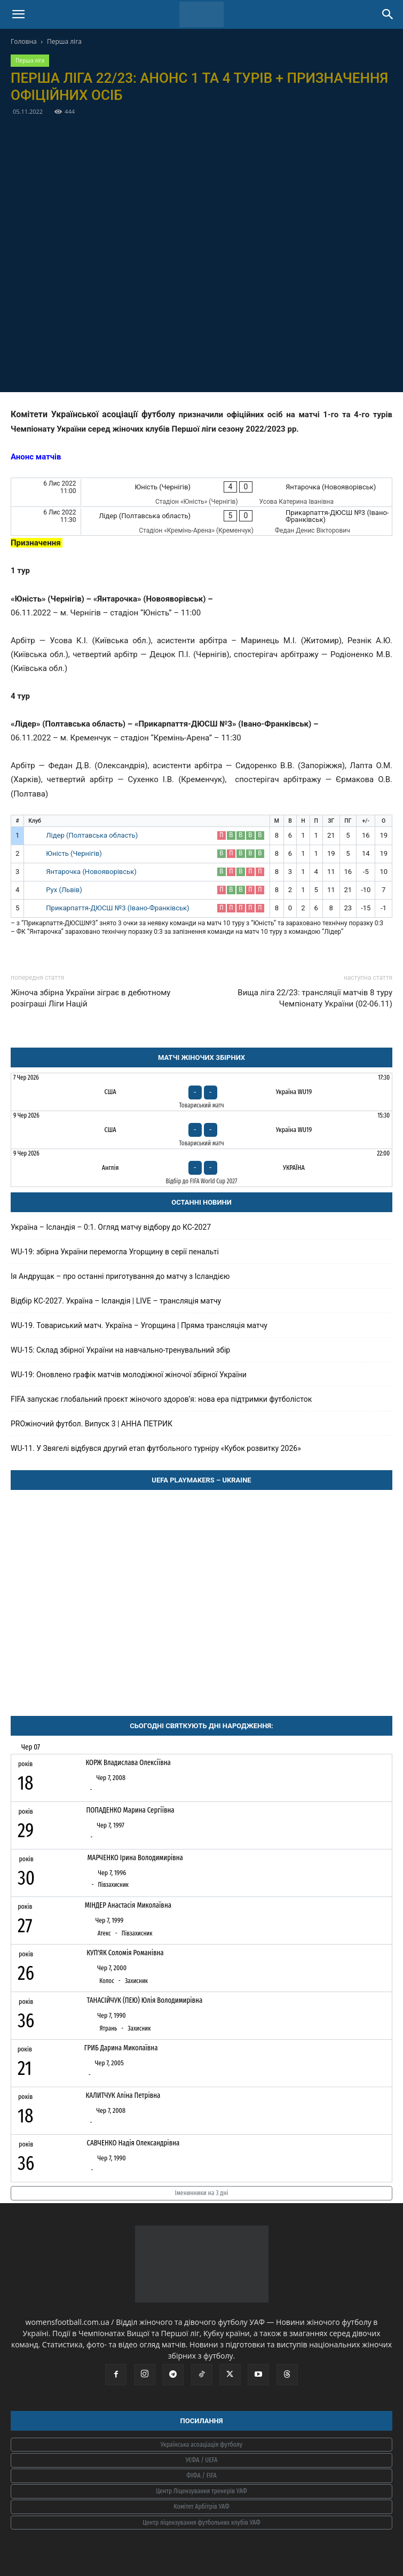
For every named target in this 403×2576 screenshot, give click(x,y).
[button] (18, 14)
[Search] (388, 14)
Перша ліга (64, 41)
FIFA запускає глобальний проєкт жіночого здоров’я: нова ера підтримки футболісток (161, 1399)
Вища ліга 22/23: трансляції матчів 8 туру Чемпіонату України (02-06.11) (315, 998)
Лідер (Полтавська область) (92, 835)
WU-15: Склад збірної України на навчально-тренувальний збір (120, 1350)
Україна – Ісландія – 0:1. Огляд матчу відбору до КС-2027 (111, 1227)
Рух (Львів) (64, 890)
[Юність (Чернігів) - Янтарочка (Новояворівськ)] (201, 492)
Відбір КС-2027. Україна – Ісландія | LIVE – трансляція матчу (116, 1301)
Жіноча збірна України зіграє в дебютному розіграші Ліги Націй (90, 998)
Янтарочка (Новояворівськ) (91, 872)
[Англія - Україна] (201, 1167)
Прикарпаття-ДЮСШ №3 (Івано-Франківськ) (117, 908)
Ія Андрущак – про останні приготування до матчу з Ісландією (120, 1276)
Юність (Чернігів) (73, 853)
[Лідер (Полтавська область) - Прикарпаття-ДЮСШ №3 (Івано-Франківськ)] (201, 521)
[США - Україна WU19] (201, 1092)
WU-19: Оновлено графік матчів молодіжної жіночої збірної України (129, 1374)
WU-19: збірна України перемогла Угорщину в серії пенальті (115, 1251)
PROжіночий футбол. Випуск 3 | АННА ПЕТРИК (91, 1423)
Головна (24, 41)
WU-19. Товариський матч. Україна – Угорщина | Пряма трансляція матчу (139, 1325)
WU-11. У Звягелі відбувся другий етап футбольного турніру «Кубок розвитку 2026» (156, 1448)
